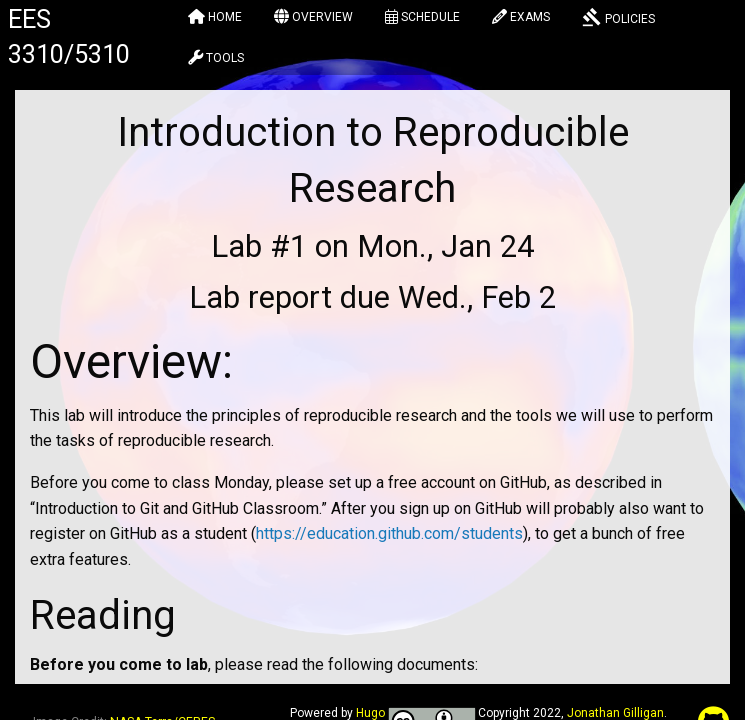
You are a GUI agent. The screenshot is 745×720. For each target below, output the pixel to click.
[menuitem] (215, 20)
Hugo (370, 713)
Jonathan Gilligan (615, 713)
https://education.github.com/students (389, 533)
